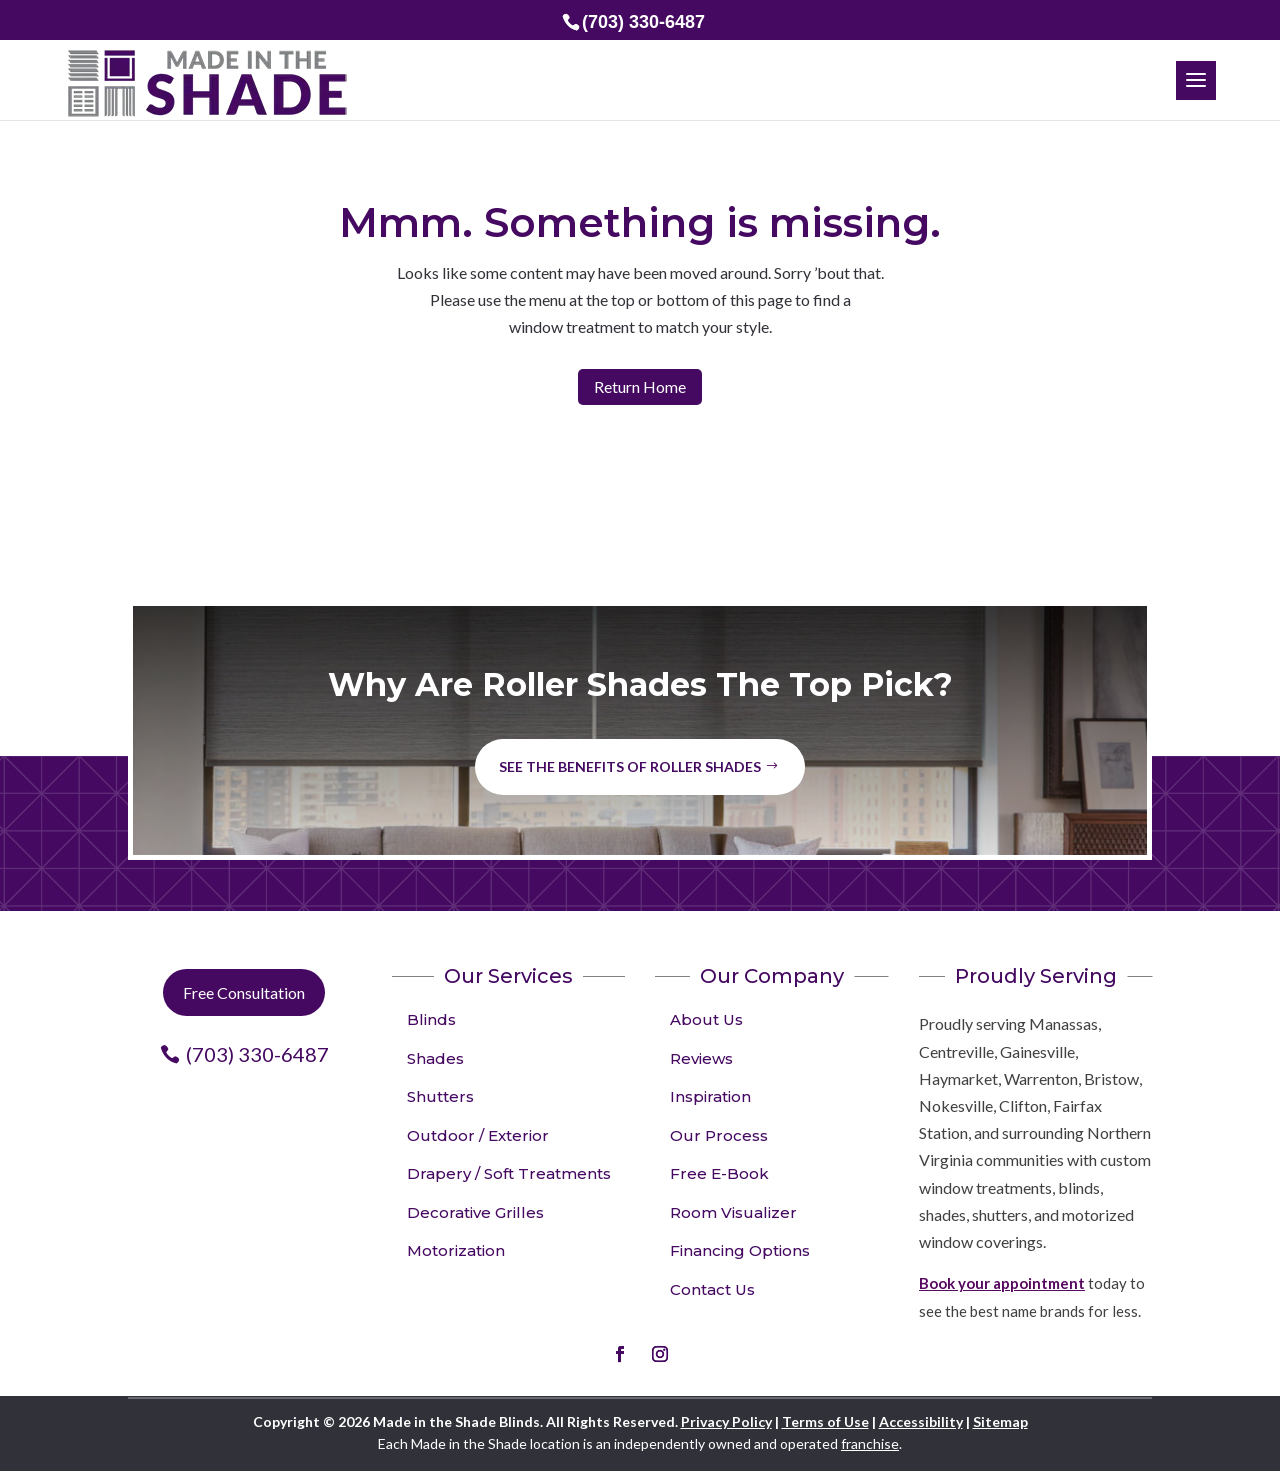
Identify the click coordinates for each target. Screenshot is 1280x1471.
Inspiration (710, 1096)
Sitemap (1000, 1421)
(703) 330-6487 (257, 1054)
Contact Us (712, 1289)
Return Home (640, 386)
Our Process (719, 1135)
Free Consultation (244, 992)
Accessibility (921, 1421)
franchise (870, 1443)
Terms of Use (825, 1421)
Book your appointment (1002, 1283)
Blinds (431, 1019)
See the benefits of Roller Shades (630, 766)
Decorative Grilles (475, 1212)
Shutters (440, 1096)
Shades (435, 1058)
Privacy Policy (726, 1421)
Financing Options (740, 1250)
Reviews (701, 1058)
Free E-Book (719, 1173)
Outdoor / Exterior (478, 1135)
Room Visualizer (733, 1212)
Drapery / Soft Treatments (509, 1173)
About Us (706, 1019)
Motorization (456, 1250)
